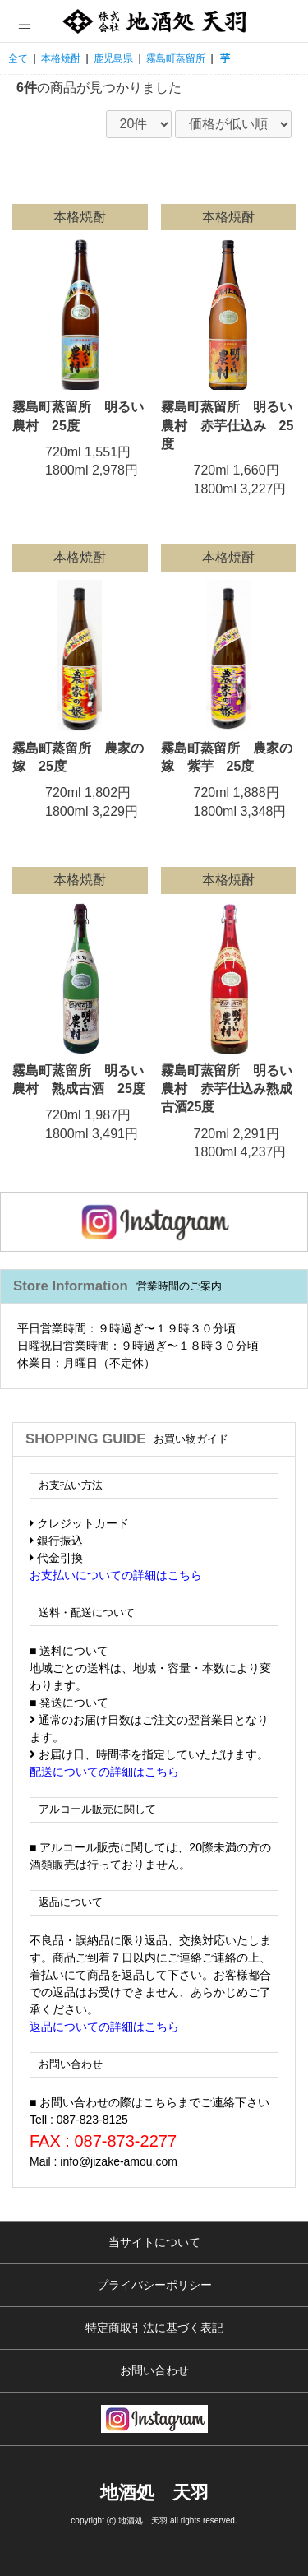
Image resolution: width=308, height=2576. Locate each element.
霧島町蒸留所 (175, 58)
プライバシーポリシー (154, 2284)
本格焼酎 (60, 58)
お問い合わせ (154, 2370)
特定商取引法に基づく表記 (154, 2327)
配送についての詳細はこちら (104, 1771)
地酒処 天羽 (154, 2492)
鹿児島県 (113, 58)
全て (18, 58)
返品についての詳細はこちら (104, 2026)
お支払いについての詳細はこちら (116, 1575)
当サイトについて (154, 2242)
